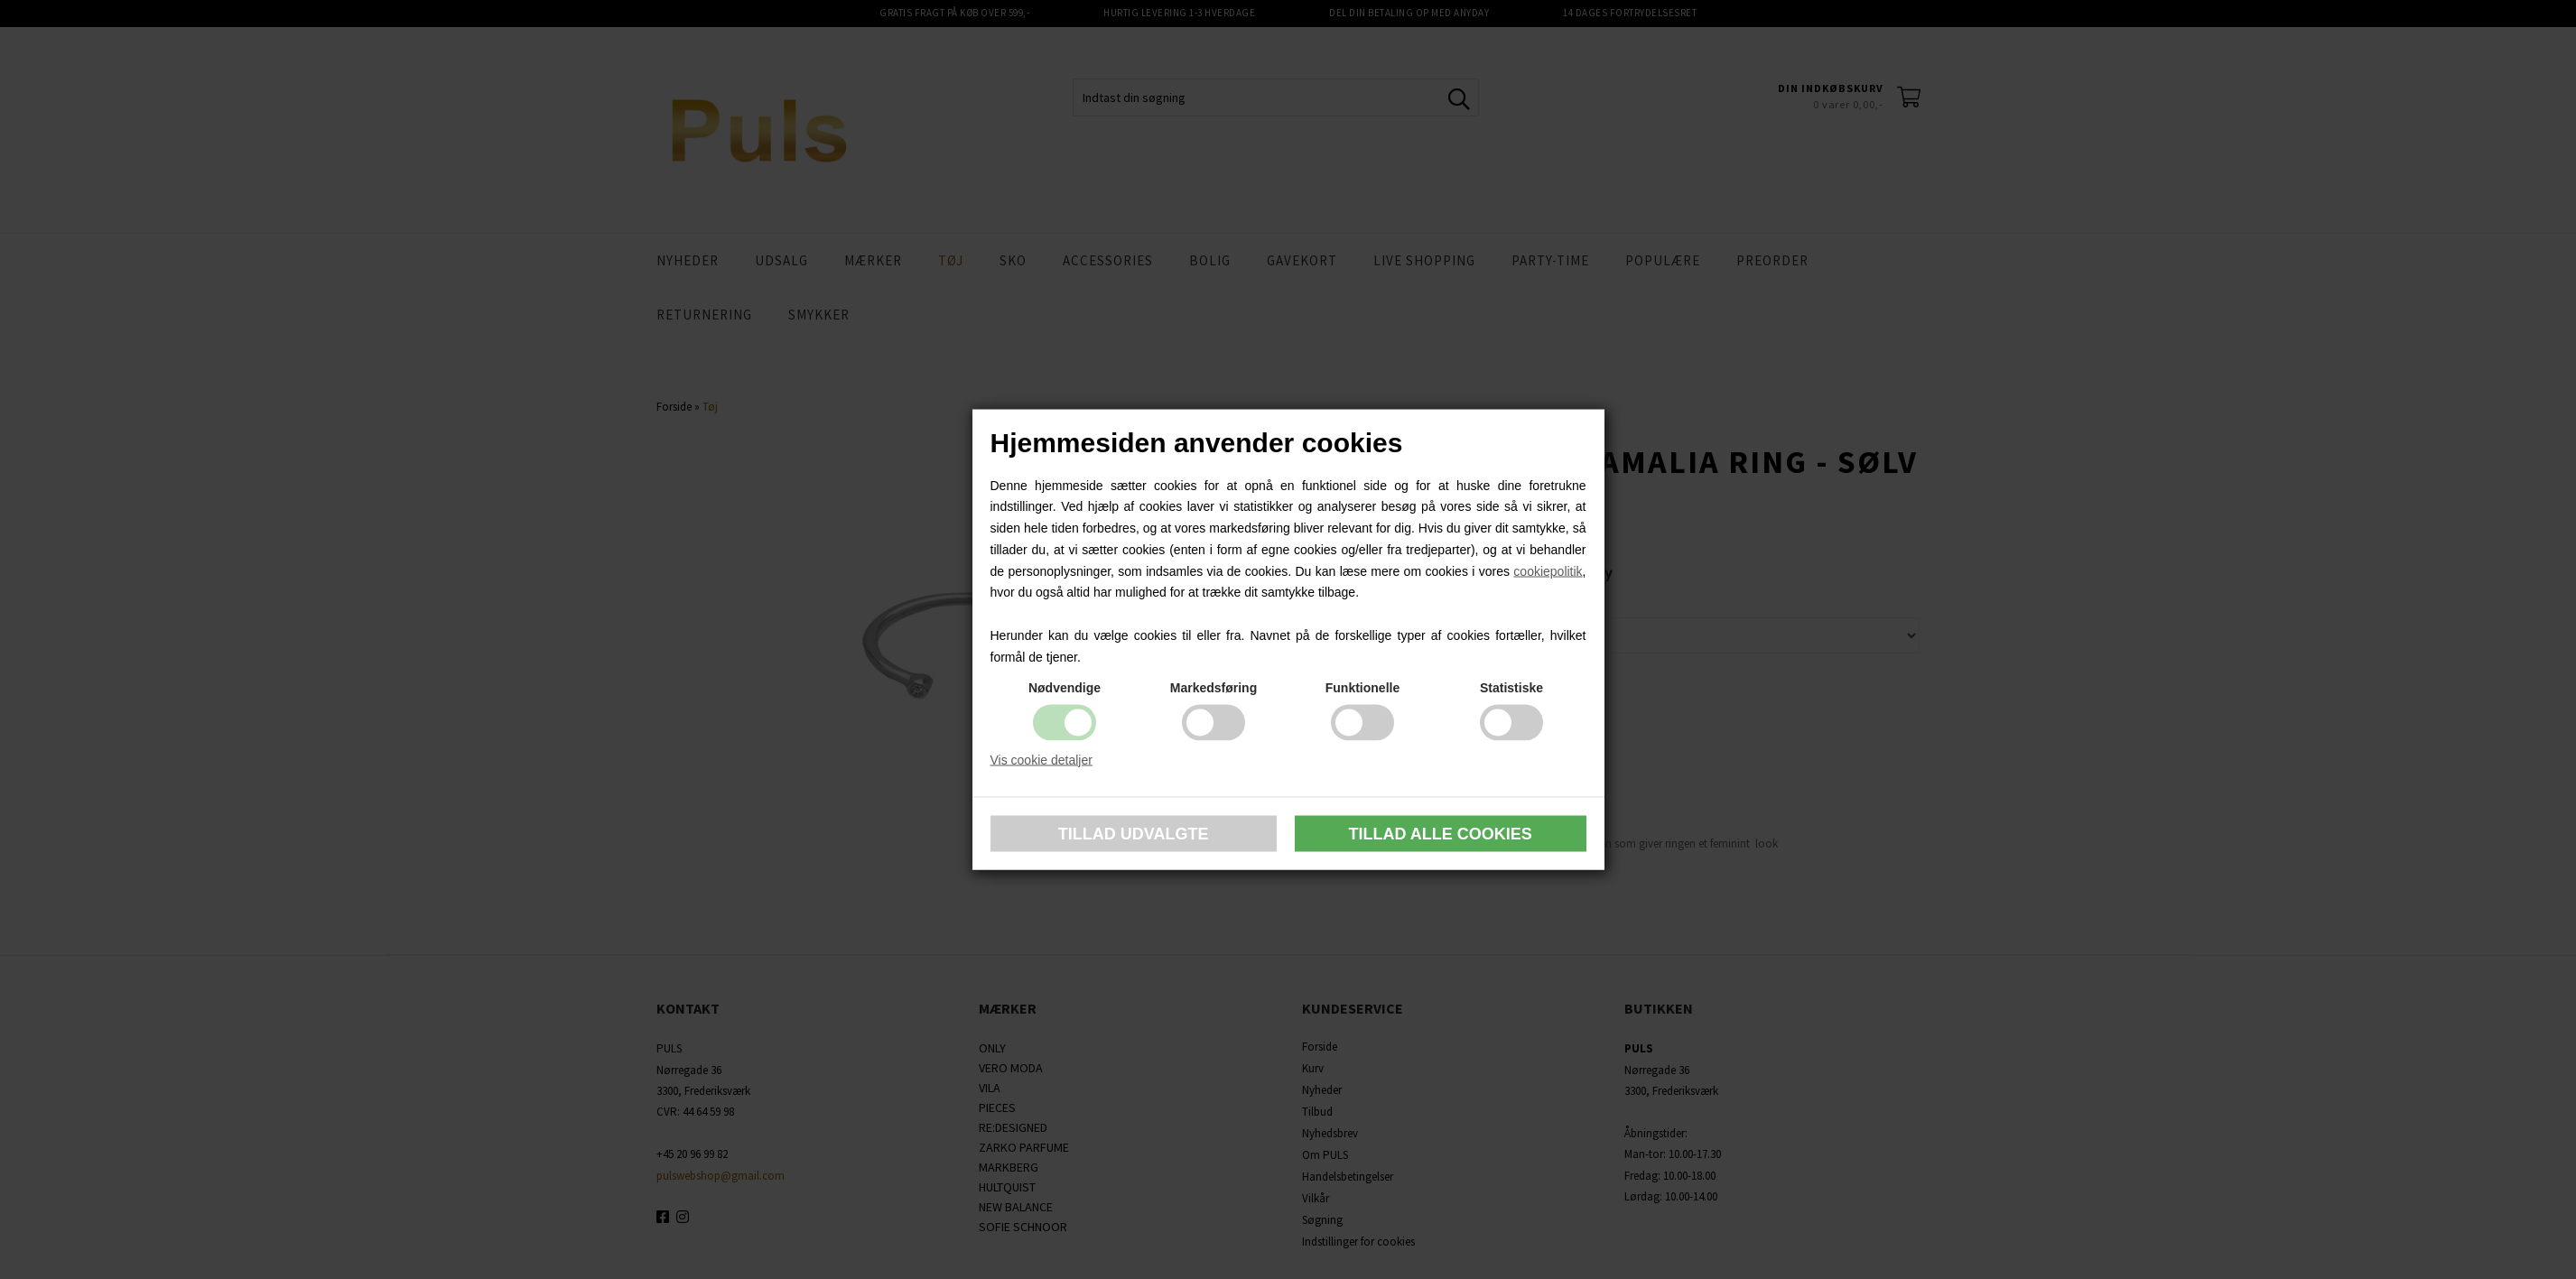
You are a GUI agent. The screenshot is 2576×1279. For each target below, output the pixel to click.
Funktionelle (1362, 687)
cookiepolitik (1547, 570)
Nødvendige (1064, 687)
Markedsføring (1213, 687)
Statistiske (1511, 687)
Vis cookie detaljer (1041, 759)
